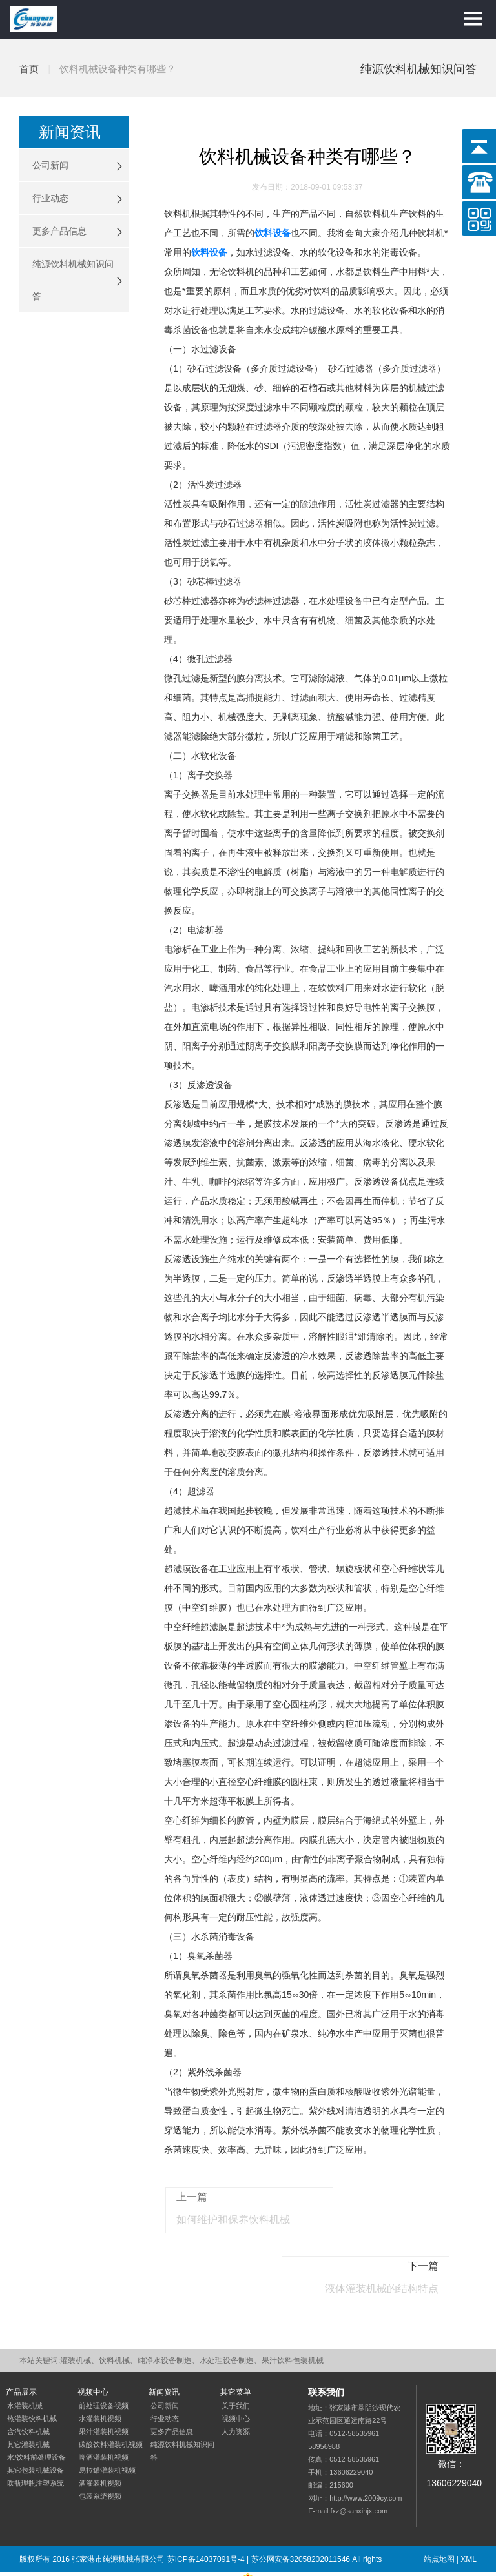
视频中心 (236, 2372)
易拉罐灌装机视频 (107, 2424)
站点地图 (439, 2512)
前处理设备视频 (104, 2359)
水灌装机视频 (100, 2372)
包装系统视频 (100, 2449)
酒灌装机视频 (100, 2436)
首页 (29, 68)
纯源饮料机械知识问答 (73, 280)
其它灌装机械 (28, 2398)
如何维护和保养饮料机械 (229, 2234)
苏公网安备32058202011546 (300, 2512)
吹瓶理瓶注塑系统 (35, 2436)
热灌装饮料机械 (32, 2372)
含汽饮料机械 (28, 2385)
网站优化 (69, 2538)
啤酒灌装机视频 (104, 2411)
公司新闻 (50, 165)
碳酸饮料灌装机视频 (111, 2398)
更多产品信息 (59, 231)
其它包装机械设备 (35, 2424)
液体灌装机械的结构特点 (385, 2234)
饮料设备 (272, 233)
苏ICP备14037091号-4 (206, 2512)
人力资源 (236, 2385)
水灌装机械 (25, 2359)
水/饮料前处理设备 (36, 2411)
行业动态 (50, 198)
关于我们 (236, 2359)
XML (468, 2512)
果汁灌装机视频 (104, 2385)
